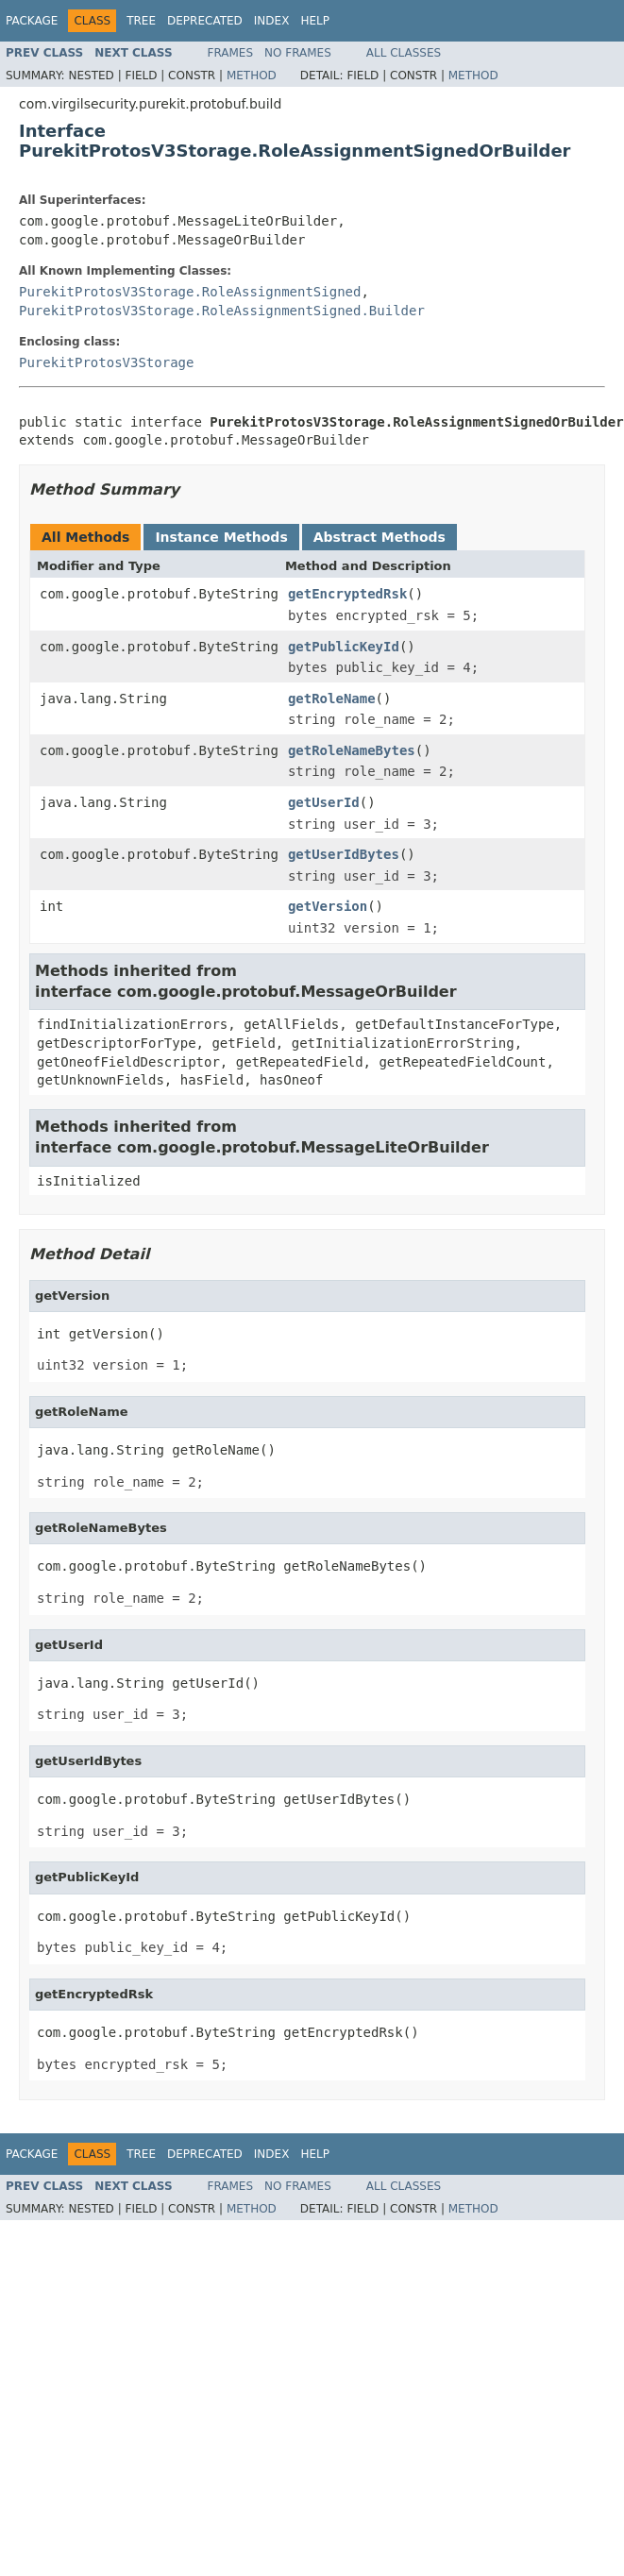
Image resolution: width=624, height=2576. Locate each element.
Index (272, 20)
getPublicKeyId (343, 646)
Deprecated (205, 20)
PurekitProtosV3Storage (106, 362)
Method (252, 75)
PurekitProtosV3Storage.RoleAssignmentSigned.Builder (222, 310)
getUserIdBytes (343, 854)
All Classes (403, 52)
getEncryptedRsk (347, 593)
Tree (141, 20)
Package (32, 20)
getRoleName (332, 698)
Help (314, 20)
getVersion (327, 906)
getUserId (324, 802)
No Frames (297, 52)
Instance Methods (221, 537)
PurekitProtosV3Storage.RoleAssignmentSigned (190, 291)
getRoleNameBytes (351, 750)
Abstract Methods (379, 537)
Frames (231, 52)
